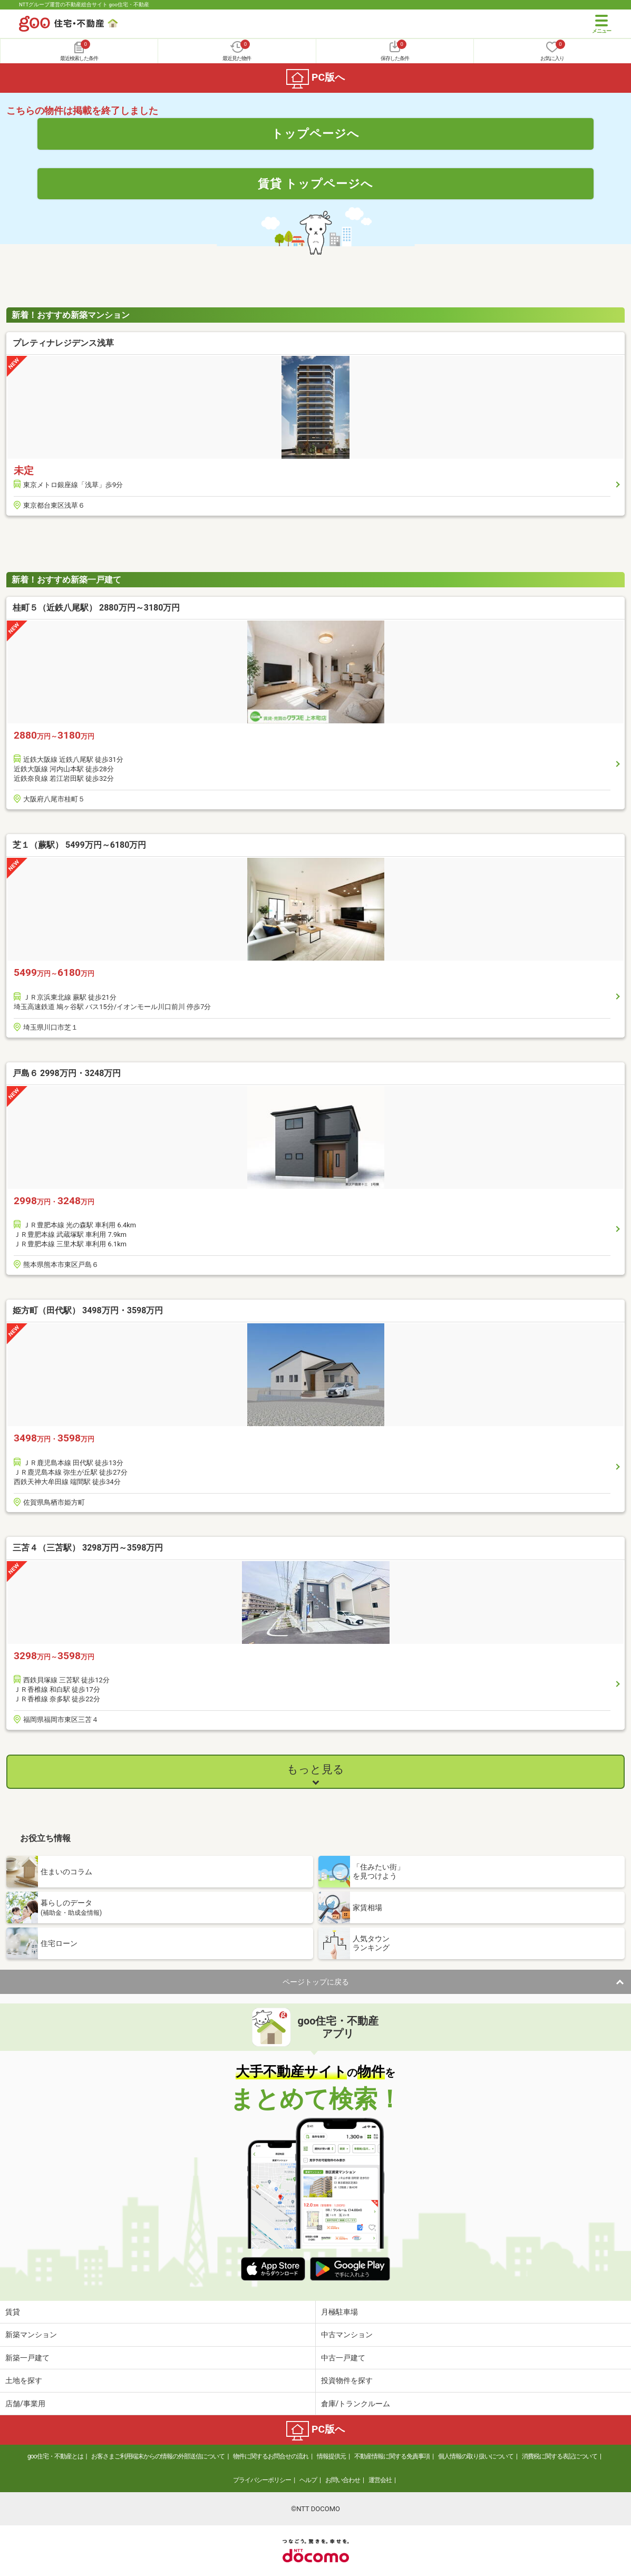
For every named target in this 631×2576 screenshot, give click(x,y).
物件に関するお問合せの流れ (270, 2456)
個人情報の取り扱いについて (475, 2456)
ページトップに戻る (316, 1982)
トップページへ (315, 133)
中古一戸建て (343, 2358)
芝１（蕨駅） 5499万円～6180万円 (79, 845)
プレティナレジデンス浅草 (63, 343)
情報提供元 (331, 2456)
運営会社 (380, 2480)
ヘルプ (308, 2480)
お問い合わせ (342, 2480)
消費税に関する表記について (559, 2456)
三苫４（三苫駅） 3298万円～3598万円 (88, 1548)
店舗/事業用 (25, 2403)
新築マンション (31, 2334)
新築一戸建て (27, 2358)
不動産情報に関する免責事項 (392, 2456)
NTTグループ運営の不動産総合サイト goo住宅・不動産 (84, 4)
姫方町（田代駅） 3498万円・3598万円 (88, 1310)
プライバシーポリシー (262, 2480)
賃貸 (12, 2312)
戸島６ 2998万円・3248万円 (67, 1073)
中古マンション (347, 2334)
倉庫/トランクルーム (356, 2403)
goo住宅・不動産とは (55, 2456)
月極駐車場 (339, 2312)
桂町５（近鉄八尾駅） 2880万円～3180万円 (96, 608)
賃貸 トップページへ (316, 183)
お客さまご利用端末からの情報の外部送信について (158, 2456)
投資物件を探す (347, 2380)
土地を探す (23, 2380)
